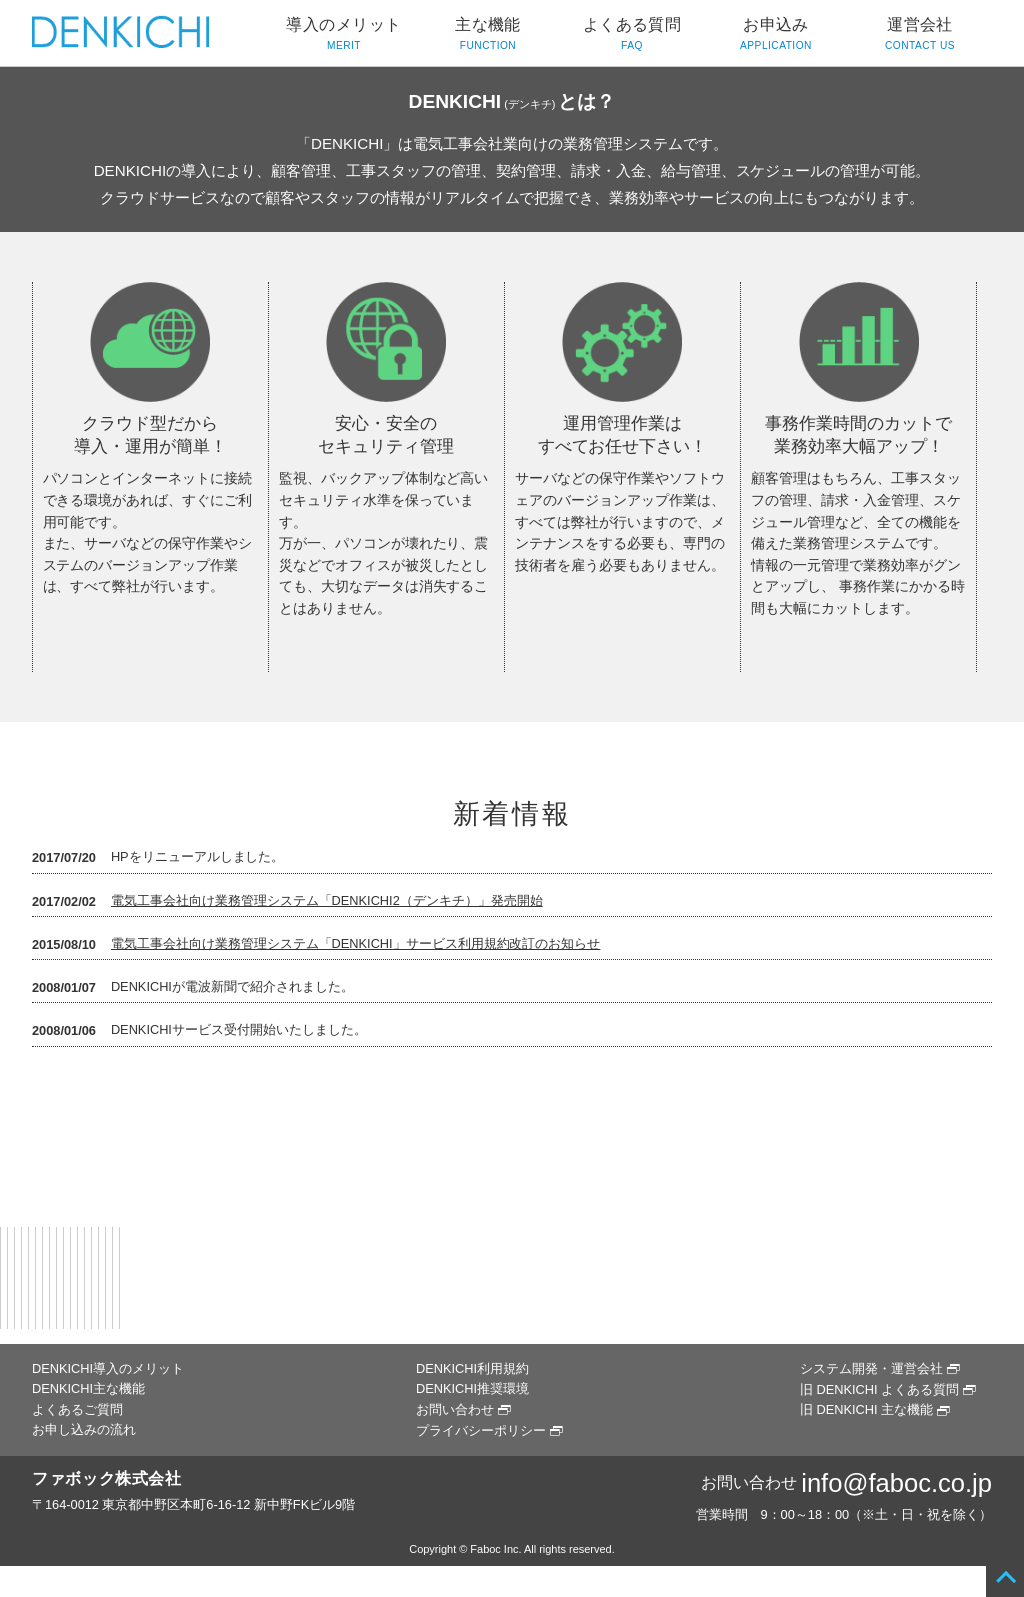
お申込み (776, 35)
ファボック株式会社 (107, 1478)
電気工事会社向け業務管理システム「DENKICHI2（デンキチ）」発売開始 (327, 900)
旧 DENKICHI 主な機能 (866, 1409)
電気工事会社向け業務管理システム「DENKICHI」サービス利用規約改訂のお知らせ (356, 943)
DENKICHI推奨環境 (472, 1388)
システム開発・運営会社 (871, 1368)
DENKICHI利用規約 (472, 1368)
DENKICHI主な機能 (88, 1388)
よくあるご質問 (77, 1409)
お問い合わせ (455, 1409)
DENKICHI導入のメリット (108, 1368)
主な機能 (488, 35)
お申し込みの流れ (84, 1429)
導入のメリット (344, 35)
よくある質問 (632, 35)
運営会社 (920, 35)
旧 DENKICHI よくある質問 (879, 1389)
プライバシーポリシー (481, 1430)
